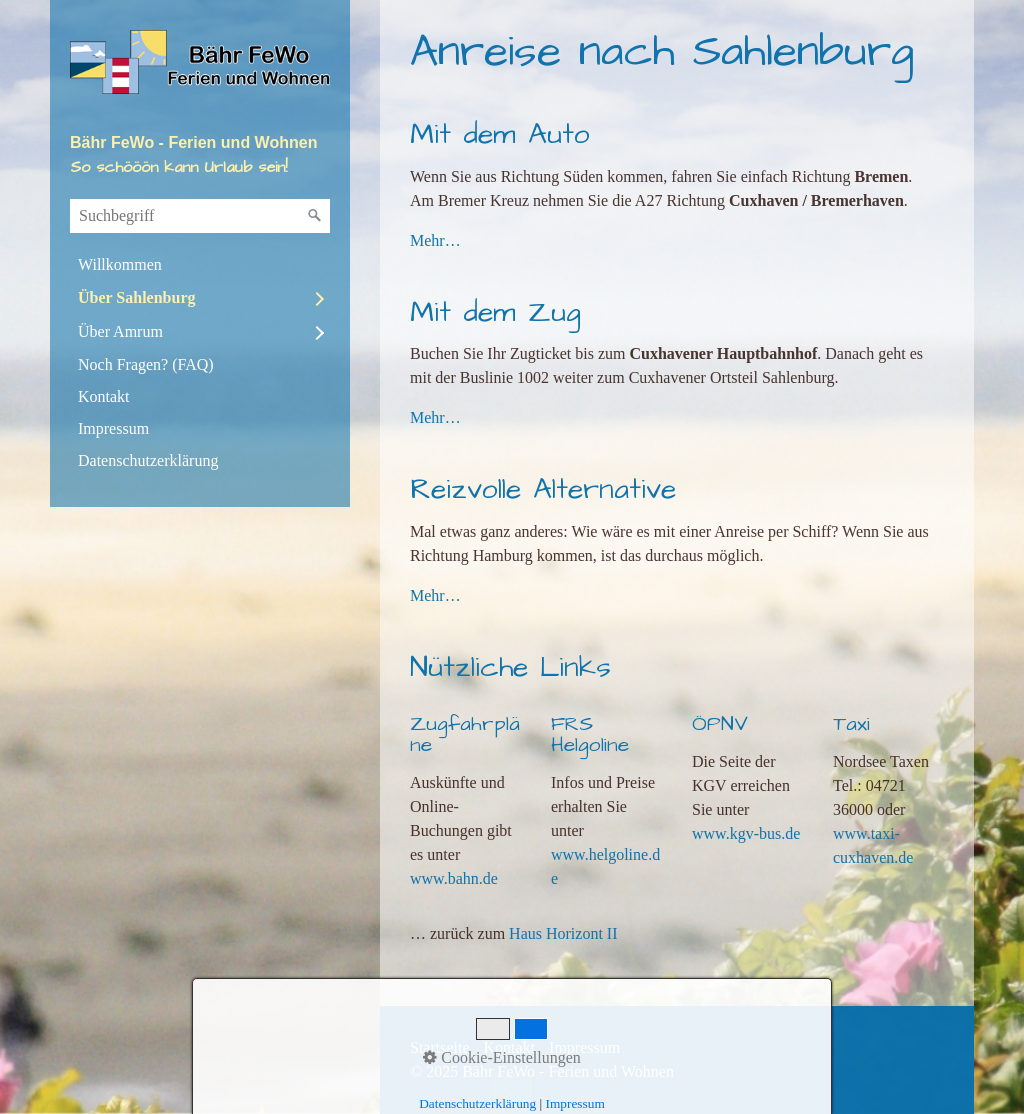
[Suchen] (315, 216)
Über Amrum (120, 331)
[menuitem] (200, 265)
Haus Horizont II (563, 933)
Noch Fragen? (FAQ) (146, 364)
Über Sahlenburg (137, 297)
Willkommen (120, 264)
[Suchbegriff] (200, 216)
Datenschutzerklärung (148, 460)
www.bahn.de (454, 878)
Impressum (113, 428)
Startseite (440, 1047)
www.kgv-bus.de (746, 833)
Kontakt (104, 396)
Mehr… (435, 240)
